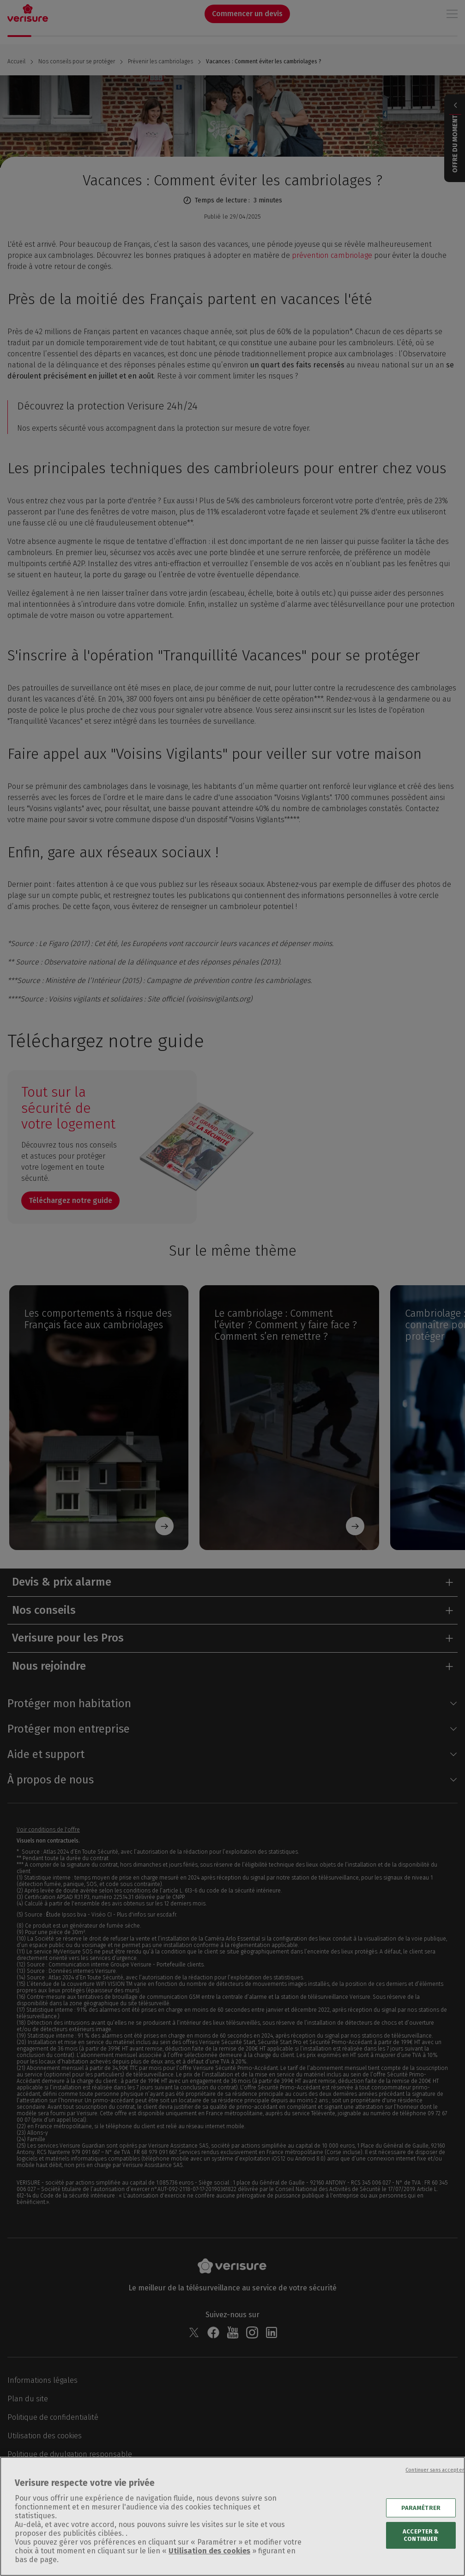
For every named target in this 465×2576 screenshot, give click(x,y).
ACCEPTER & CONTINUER (421, 2546)
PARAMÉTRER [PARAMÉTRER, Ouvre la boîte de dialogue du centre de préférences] (421, 2518)
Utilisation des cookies (209, 2562)
